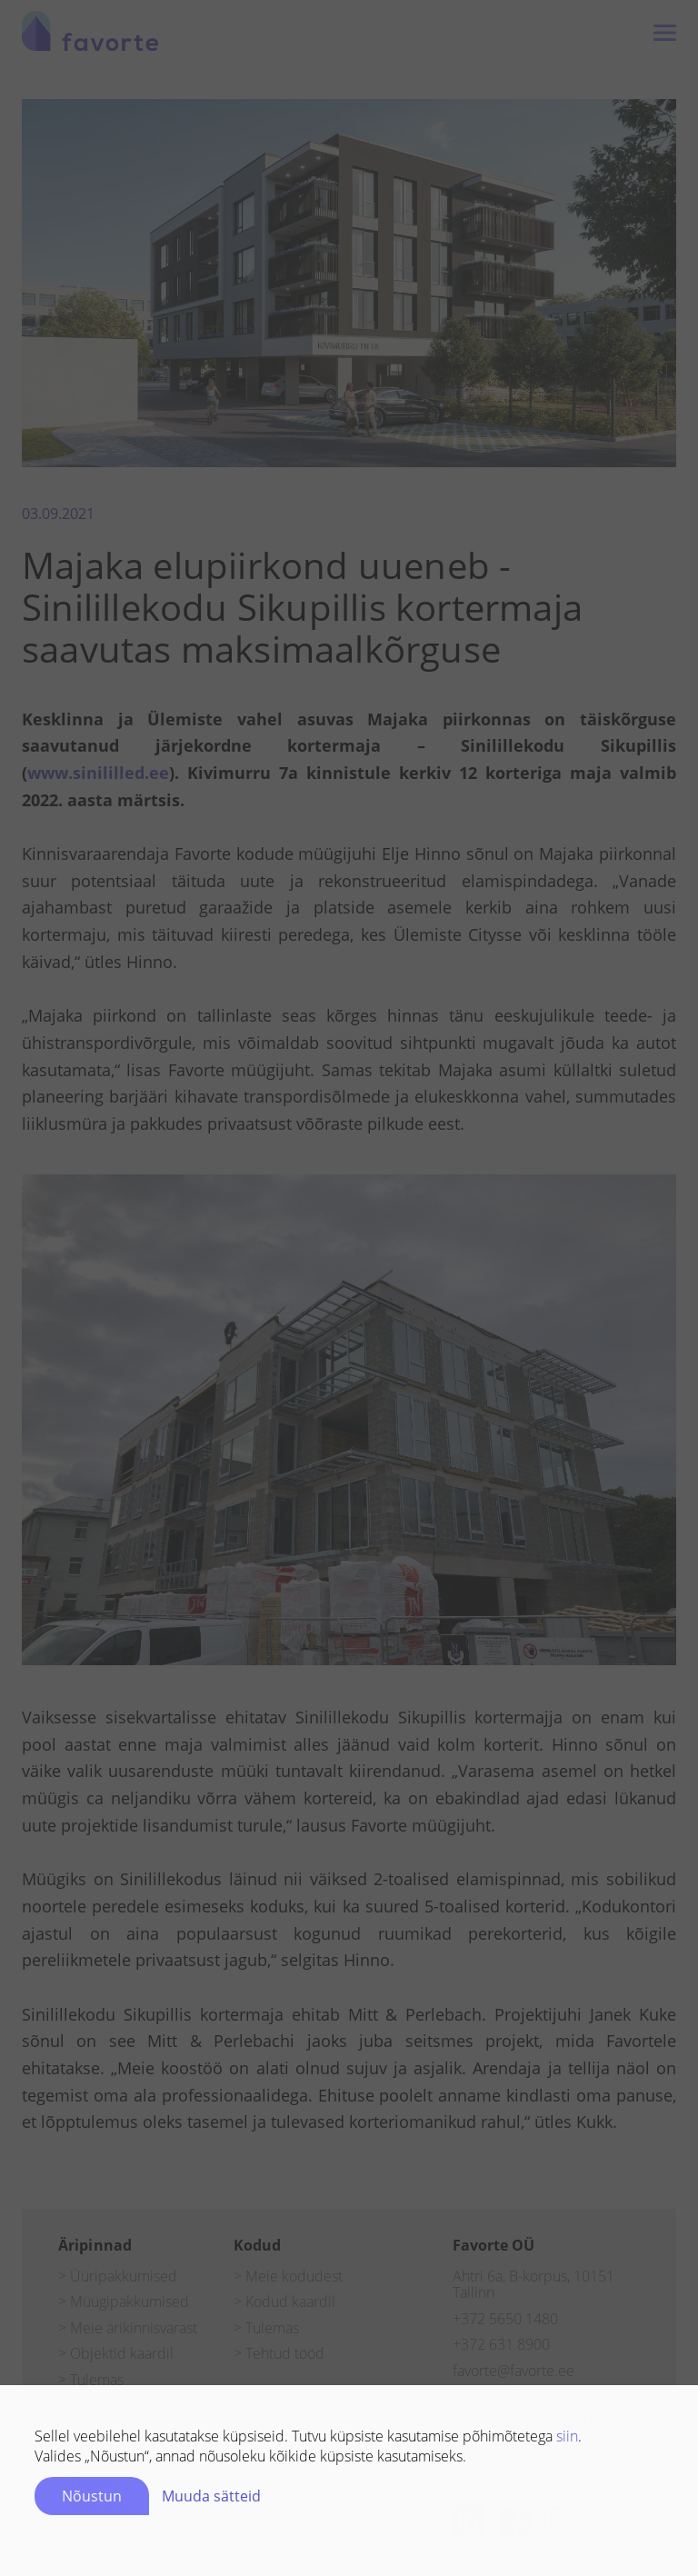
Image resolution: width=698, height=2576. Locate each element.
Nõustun (92, 2502)
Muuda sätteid (211, 2502)
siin (567, 2442)
